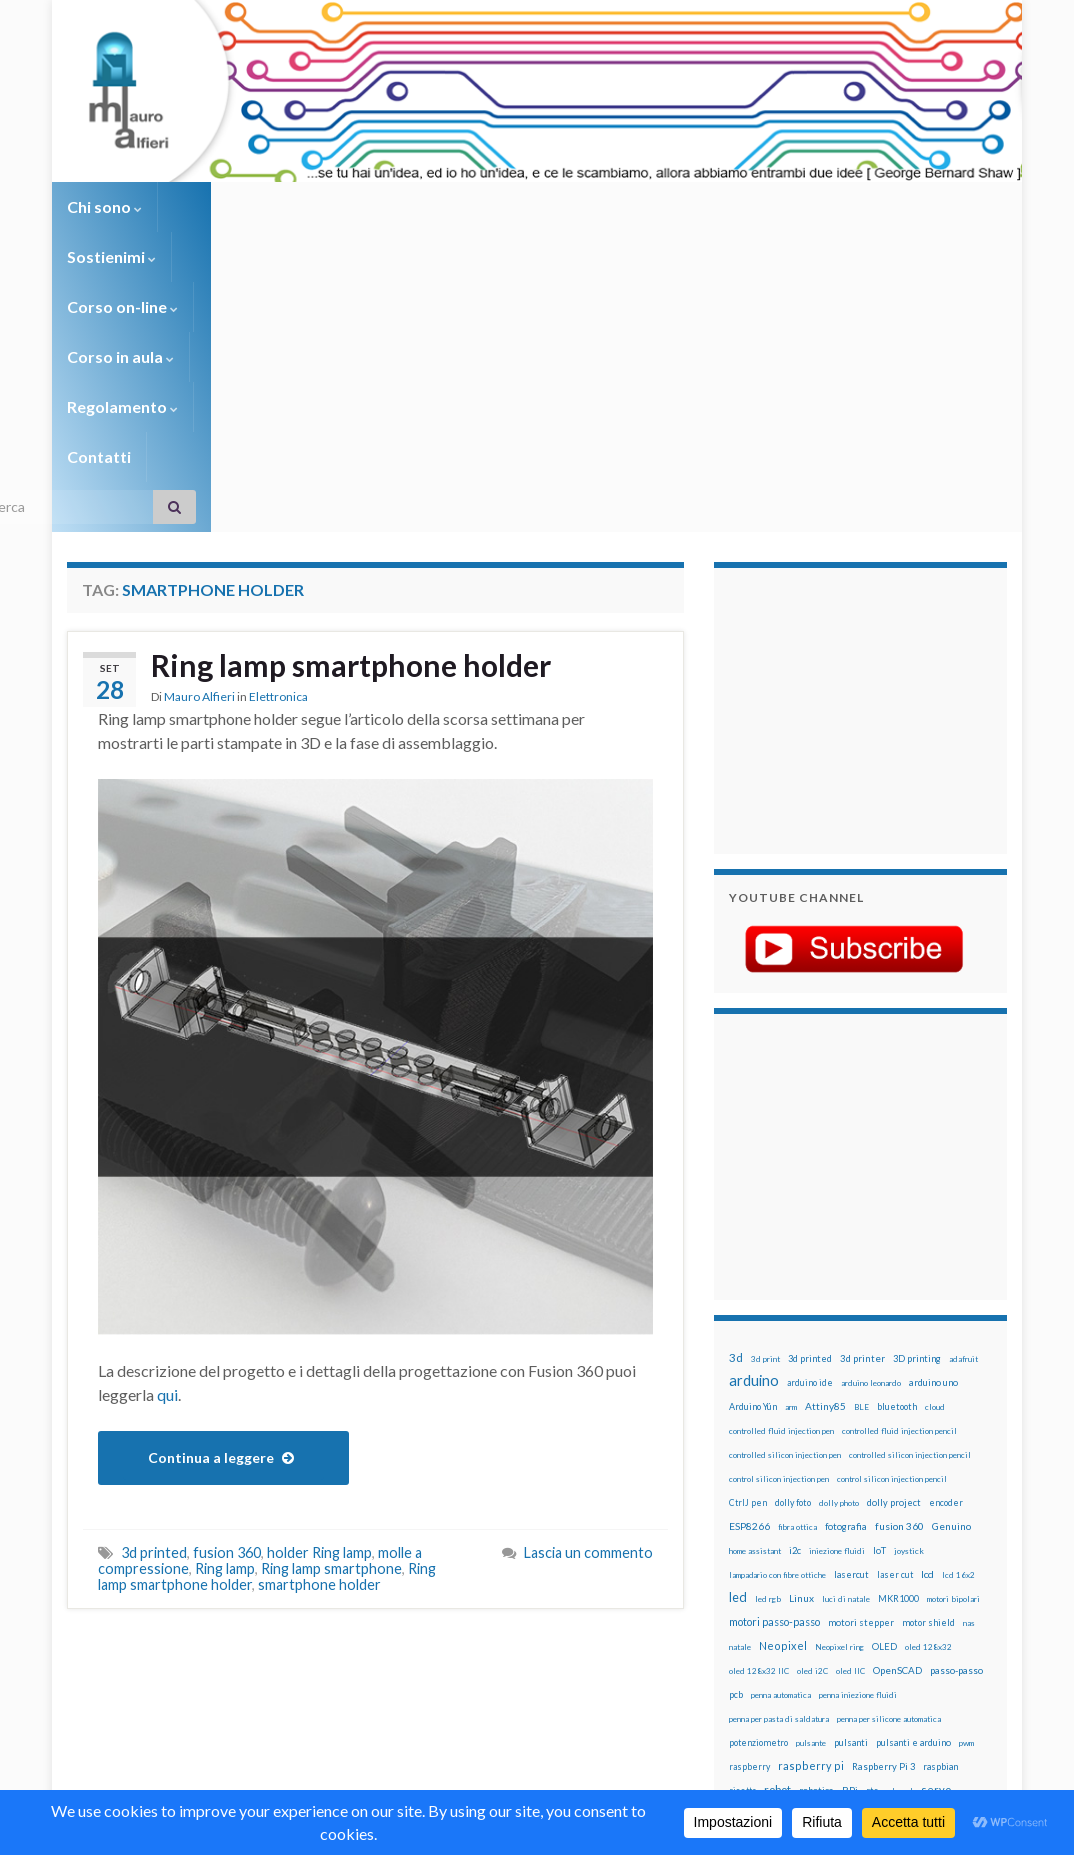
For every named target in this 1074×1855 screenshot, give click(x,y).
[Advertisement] (854, 458)
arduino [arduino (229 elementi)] (754, 1130)
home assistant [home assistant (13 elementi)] (755, 1301)
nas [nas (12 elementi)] (969, 1373)
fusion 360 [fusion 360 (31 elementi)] (899, 1276)
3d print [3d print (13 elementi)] (765, 1109)
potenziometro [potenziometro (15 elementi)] (758, 1492)
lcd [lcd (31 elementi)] (927, 1324)
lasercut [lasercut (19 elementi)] (851, 1324)
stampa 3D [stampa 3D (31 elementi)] (959, 1564)
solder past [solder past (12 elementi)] (845, 1565)
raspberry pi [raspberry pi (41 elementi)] (811, 1515)
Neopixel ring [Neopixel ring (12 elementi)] (839, 1397)
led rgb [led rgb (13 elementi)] (768, 1349)
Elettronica (278, 446)
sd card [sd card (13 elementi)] (899, 1541)
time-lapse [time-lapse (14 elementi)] (922, 1589)
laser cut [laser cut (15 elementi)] (895, 1324)
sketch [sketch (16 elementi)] (802, 1564)
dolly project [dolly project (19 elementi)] (894, 1252)
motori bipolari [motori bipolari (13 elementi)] (953, 1349)
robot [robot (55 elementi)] (777, 1539)
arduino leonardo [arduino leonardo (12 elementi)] (871, 1133)
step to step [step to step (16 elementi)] (865, 1588)
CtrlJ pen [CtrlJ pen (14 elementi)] (748, 1253)
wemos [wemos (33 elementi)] (881, 1612)
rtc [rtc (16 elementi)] (872, 1540)
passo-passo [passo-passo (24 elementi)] (956, 1420)
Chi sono (104, 206)
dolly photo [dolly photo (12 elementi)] (839, 1253)
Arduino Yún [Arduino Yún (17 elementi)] (753, 1156)
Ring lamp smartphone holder (351, 415)
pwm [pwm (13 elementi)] (966, 1493)
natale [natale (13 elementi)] (740, 1397)
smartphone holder (319, 1334)
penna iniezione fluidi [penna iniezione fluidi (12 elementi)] (858, 1445)
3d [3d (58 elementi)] (736, 1107)
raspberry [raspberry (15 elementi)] (749, 1516)
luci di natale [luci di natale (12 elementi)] (846, 1349)
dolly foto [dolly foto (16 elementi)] (793, 1252)
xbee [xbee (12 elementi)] (783, 1637)
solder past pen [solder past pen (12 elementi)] (900, 1565)
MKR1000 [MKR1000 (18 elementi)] (898, 1348)
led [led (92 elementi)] (738, 1347)
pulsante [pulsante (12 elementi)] (811, 1493)
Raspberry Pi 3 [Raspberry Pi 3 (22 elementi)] (883, 1516)
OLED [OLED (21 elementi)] (884, 1396)
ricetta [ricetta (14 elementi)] (742, 1541)
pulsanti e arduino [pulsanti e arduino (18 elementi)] (913, 1492)
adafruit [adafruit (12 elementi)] (963, 1109)
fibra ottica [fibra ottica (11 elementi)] (797, 1277)
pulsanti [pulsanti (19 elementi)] (851, 1492)
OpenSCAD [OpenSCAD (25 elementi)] (897, 1420)
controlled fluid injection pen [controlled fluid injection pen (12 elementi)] (781, 1181)
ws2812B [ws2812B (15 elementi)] (748, 1636)
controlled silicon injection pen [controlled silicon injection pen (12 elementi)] (785, 1205)
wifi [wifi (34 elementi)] (914, 1612)
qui (167, 1144)
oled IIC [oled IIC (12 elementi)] (850, 1421)
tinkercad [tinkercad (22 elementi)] (801, 1612)
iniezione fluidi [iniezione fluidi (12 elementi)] (837, 1301)
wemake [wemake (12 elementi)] (843, 1613)
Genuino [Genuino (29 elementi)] (951, 1276)
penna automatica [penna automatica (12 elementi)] (781, 1445)
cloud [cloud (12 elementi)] (935, 1157)
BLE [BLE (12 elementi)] (861, 1157)
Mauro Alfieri (199, 446)
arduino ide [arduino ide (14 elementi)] (810, 1133)
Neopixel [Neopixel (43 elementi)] (783, 1395)
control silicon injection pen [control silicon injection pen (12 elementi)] (779, 1229)
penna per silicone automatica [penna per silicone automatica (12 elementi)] (889, 1469)
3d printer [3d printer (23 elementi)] (862, 1108)
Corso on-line (348, 206)
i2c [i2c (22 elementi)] (795, 1300)
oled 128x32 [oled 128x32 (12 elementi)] (928, 1397)
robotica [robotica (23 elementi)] (816, 1540)
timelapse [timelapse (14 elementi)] (750, 1613)
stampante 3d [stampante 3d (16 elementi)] (757, 1588)
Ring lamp (225, 1318)
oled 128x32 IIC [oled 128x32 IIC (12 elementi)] (759, 1421)
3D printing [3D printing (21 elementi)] (917, 1108)
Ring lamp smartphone (331, 1318)
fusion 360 (227, 1302)
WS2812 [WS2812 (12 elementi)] (947, 1613)
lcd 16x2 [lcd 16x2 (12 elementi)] (958, 1325)
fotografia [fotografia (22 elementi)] (846, 1276)
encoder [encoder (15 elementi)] (946, 1252)
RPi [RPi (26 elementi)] (850, 1540)
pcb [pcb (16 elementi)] (736, 1444)
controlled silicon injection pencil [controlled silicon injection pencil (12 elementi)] (910, 1205)
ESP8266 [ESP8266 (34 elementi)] (749, 1276)
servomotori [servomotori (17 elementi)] (754, 1564)
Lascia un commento (588, 1302)
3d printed (154, 1302)
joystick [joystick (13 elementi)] (909, 1301)
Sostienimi (217, 206)
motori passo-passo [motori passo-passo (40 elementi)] (774, 1371)
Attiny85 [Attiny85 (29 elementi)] (825, 1156)
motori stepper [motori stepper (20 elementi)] (861, 1372)
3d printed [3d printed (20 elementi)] (810, 1108)
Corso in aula (488, 206)
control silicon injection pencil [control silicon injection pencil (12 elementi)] (892, 1229)
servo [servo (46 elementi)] (936, 1539)
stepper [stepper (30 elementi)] (812, 1588)
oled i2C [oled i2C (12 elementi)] (812, 1421)
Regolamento (628, 206)
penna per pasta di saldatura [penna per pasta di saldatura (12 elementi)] (779, 1469)
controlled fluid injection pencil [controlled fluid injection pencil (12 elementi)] (899, 1181)
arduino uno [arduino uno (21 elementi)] (933, 1132)
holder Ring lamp (319, 1302)
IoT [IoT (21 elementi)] (879, 1300)
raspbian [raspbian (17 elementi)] (940, 1516)
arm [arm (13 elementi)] (791, 1157)
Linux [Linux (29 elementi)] (801, 1348)
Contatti (747, 206)
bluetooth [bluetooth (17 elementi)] (897, 1156)
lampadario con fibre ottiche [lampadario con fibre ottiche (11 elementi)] (777, 1325)
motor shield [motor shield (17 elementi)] (928, 1372)
